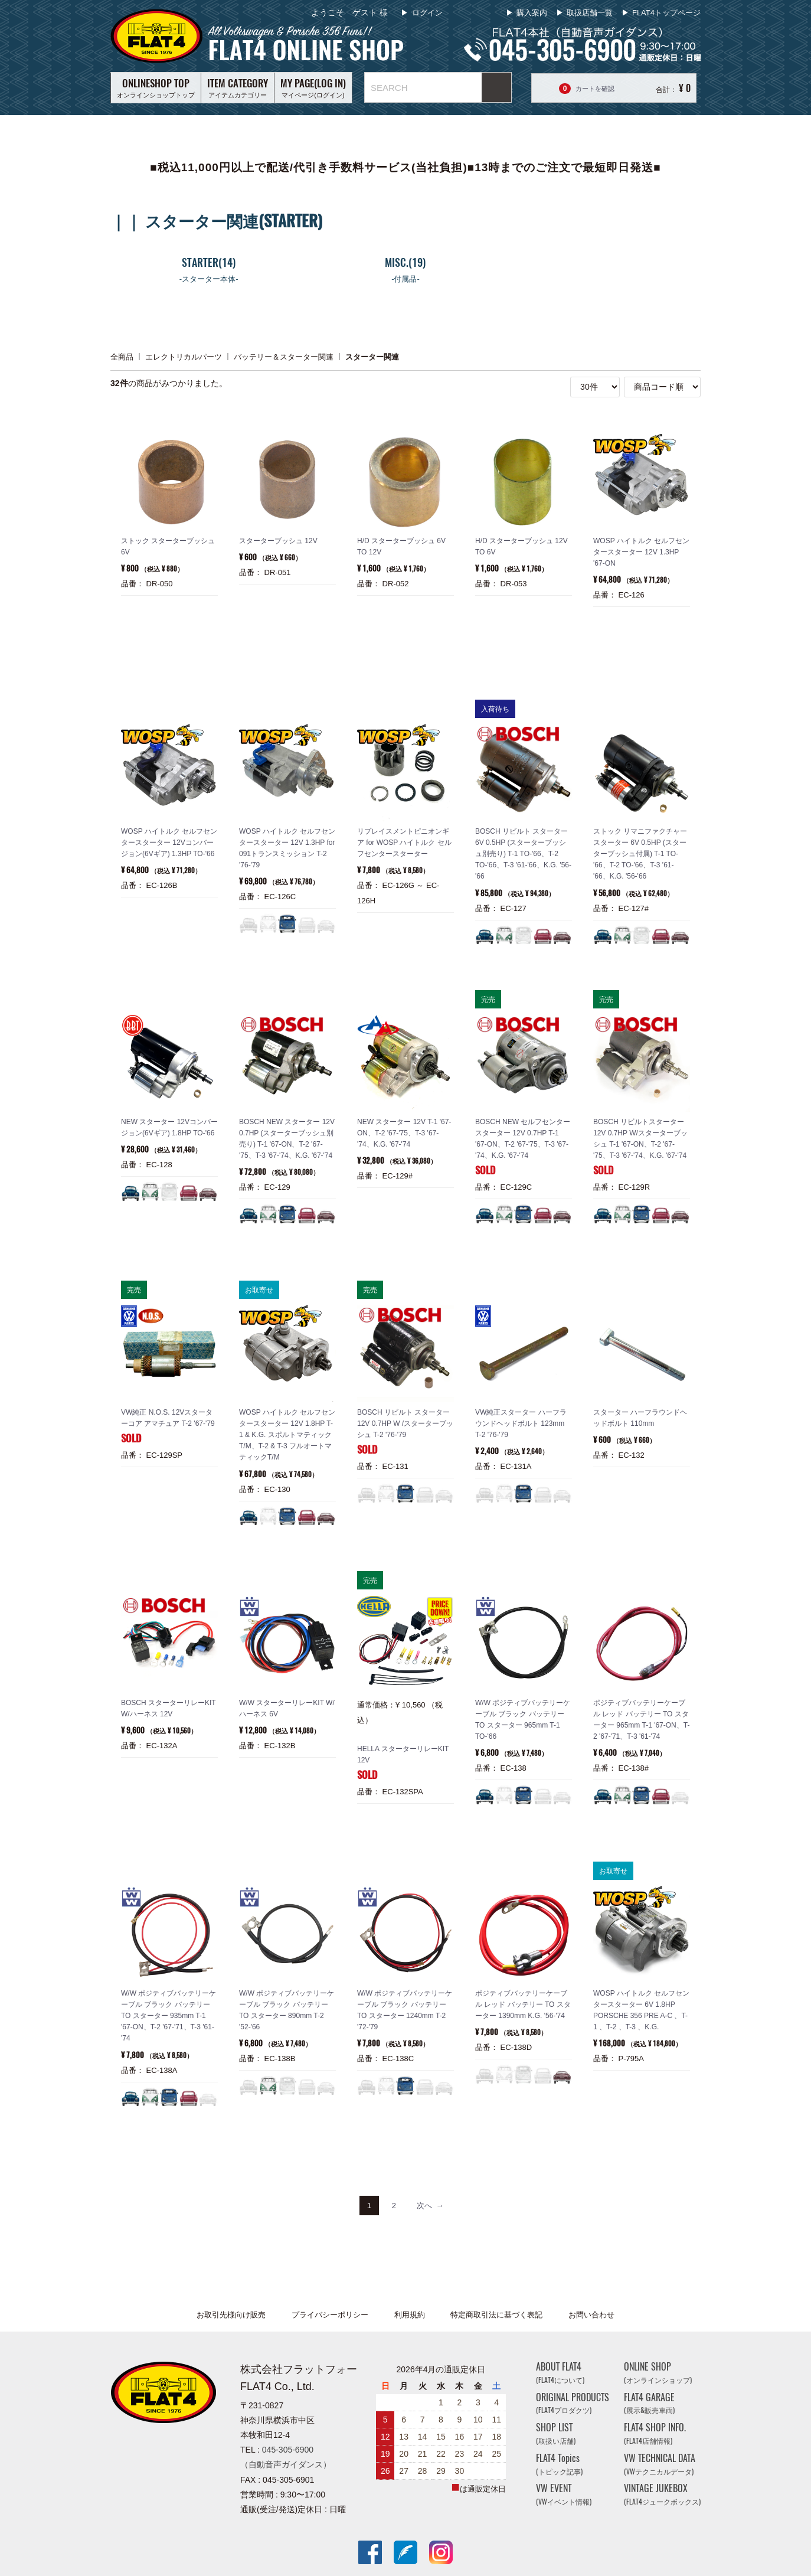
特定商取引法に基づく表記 (496, 2314)
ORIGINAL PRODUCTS (572, 2403)
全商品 (121, 356)
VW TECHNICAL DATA (659, 2464)
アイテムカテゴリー (237, 87)
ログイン (426, 12)
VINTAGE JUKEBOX (662, 2495)
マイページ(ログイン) (313, 87)
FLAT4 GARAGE (649, 2403)
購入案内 (531, 12)
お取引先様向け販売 (231, 2314)
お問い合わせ (591, 2314)
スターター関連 (372, 356)
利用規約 (409, 2314)
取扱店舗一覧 (590, 12)
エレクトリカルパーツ (183, 356)
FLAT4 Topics (559, 2464)
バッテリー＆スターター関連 (283, 356)
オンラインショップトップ (156, 87)
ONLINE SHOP (658, 2372)
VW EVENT (563, 2495)
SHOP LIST (555, 2433)
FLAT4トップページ (666, 12)
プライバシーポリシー (330, 2314)
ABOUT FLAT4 (560, 2372)
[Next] (430, 2205)
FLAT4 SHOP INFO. (655, 2433)
